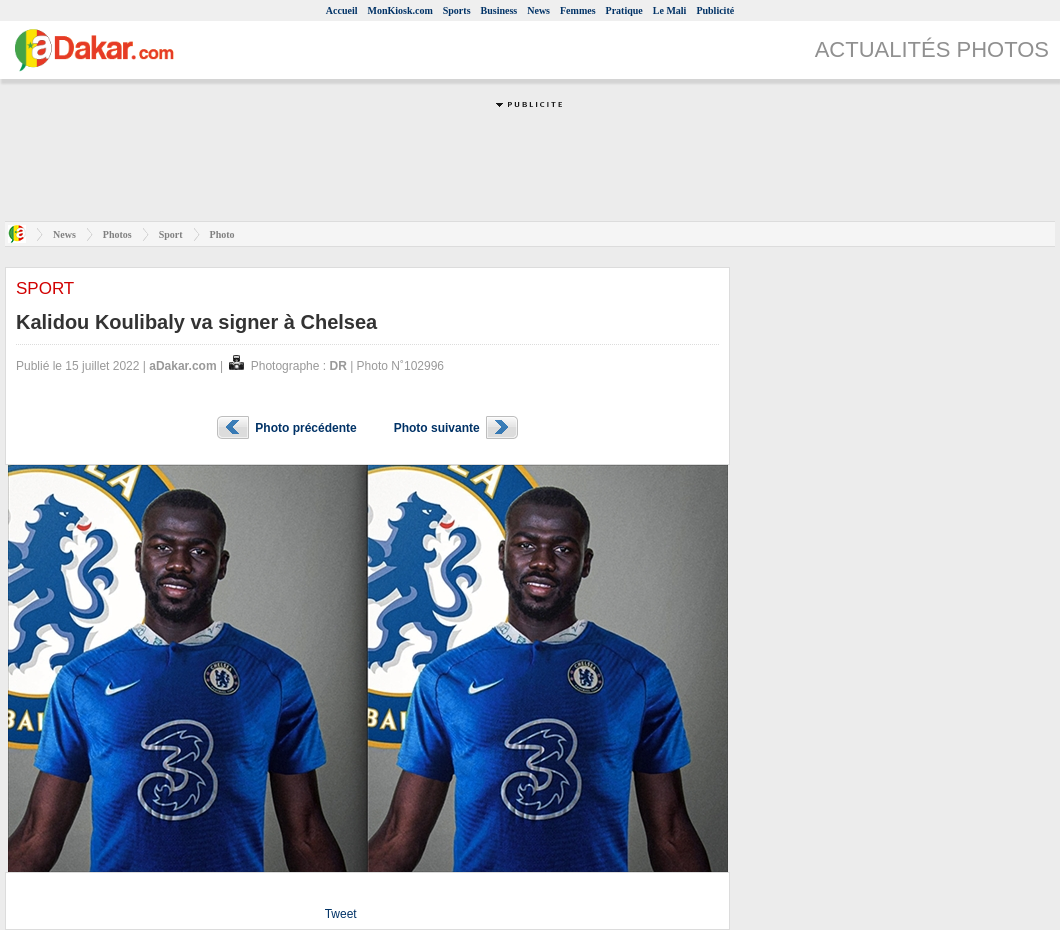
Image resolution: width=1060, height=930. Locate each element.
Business (499, 10)
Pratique (624, 10)
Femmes (578, 10)
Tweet (341, 914)
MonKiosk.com (399, 10)
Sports (457, 10)
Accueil (342, 10)
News (538, 10)
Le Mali (670, 10)
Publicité (715, 10)
